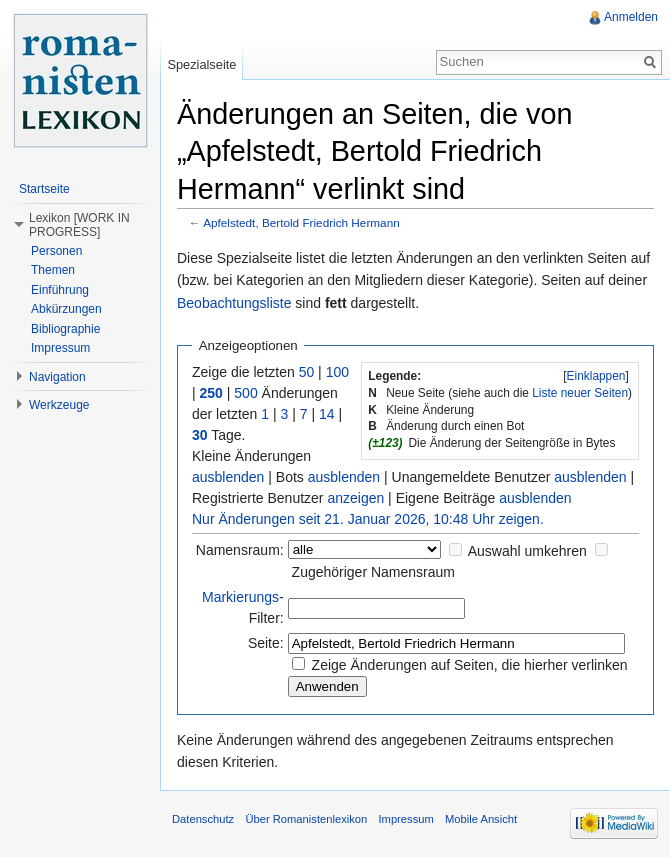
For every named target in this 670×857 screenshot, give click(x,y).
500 (245, 393)
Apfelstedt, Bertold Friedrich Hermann (301, 222)
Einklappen (596, 376)
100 (337, 372)
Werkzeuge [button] (59, 405)
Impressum (60, 348)
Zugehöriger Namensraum (373, 572)
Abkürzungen (66, 309)
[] (596, 376)
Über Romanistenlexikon (306, 819)
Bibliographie (65, 329)
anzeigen (355, 498)
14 (327, 414)
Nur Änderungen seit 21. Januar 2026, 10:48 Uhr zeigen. (368, 519)
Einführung (60, 290)
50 (307, 372)
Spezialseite (201, 64)
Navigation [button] (57, 377)
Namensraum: (240, 550)
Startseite (44, 189)
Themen (53, 270)
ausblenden (228, 477)
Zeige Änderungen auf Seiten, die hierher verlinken (470, 665)
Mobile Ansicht (481, 819)
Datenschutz (203, 819)
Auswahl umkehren (527, 551)
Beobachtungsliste (234, 303)
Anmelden (631, 17)
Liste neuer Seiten (580, 393)
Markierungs (240, 597)
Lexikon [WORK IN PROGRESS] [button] (79, 225)
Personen (56, 251)
